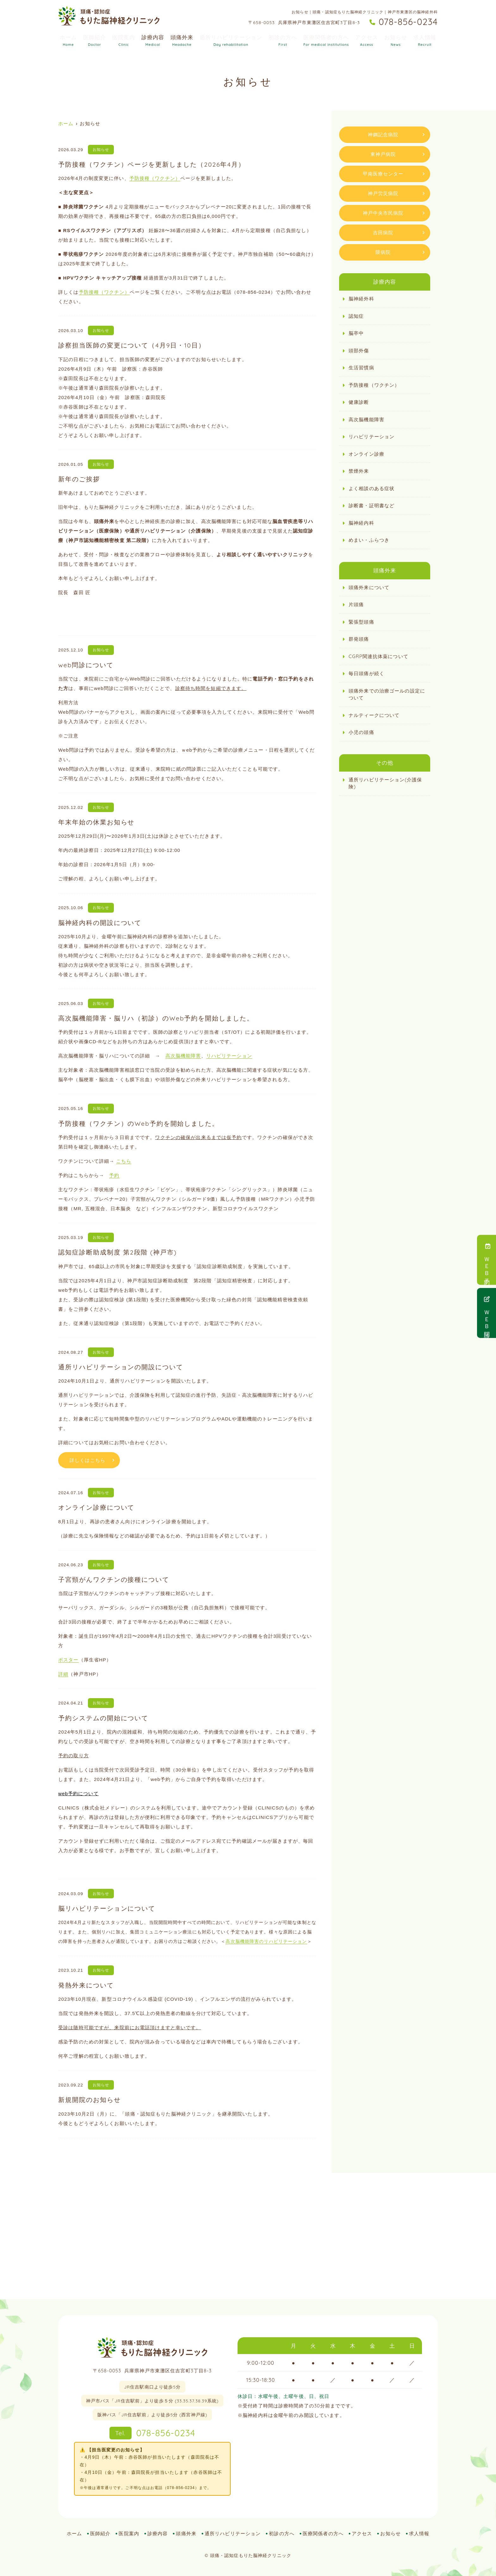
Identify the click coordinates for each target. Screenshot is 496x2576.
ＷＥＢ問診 (487, 1313)
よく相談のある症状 (371, 488)
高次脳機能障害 (183, 1055)
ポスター (68, 1659)
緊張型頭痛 (361, 622)
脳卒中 (356, 333)
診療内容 (152, 40)
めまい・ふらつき (369, 540)
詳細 (63, 1674)
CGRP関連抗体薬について (378, 656)
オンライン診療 (366, 454)
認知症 (356, 316)
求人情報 (424, 40)
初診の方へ (283, 40)
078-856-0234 (152, 2433)
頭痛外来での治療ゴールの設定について (387, 694)
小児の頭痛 (361, 732)
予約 (114, 1175)
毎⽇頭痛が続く (366, 673)
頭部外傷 (359, 351)
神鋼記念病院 (383, 135)
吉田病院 (383, 233)
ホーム (68, 40)
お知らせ (395, 40)
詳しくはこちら (87, 1460)
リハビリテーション (229, 1055)
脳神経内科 (361, 523)
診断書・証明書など (371, 505)
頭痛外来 (181, 40)
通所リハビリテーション (231, 40)
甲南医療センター (383, 174)
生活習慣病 (361, 368)
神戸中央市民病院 (383, 213)
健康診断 (359, 402)
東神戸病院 (383, 154)
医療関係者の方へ (326, 40)
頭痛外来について (369, 587)
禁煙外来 (359, 471)
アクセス (366, 40)
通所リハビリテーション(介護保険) (385, 783)
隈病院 (383, 252)
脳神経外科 (361, 299)
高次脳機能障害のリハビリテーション (266, 1941)
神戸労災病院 (383, 193)
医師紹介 (94, 40)
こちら (123, 1161)
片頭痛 (356, 604)
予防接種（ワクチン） (154, 178)
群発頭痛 (359, 639)
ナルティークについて (374, 715)
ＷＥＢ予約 (487, 1260)
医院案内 (123, 40)
